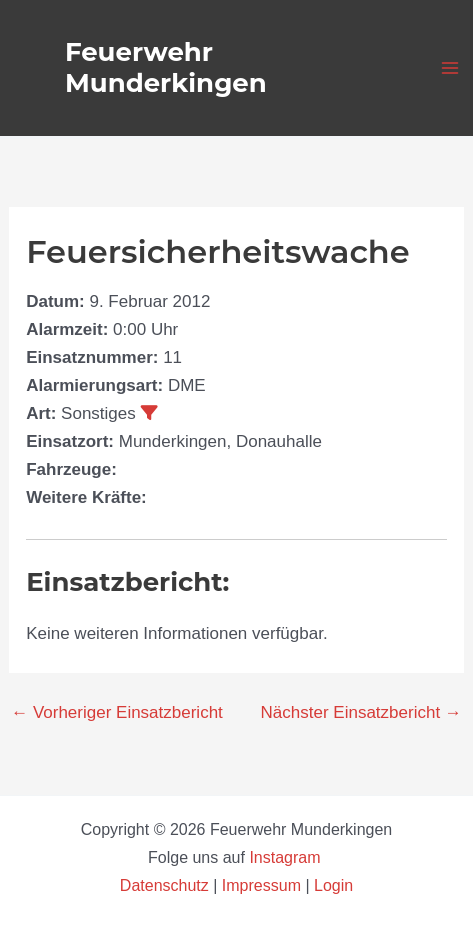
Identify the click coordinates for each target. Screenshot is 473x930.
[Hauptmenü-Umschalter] (451, 68)
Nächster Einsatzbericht (361, 712)
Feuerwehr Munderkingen (166, 67)
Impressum (261, 885)
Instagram (287, 857)
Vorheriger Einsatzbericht (117, 712)
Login (333, 885)
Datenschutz (166, 885)
